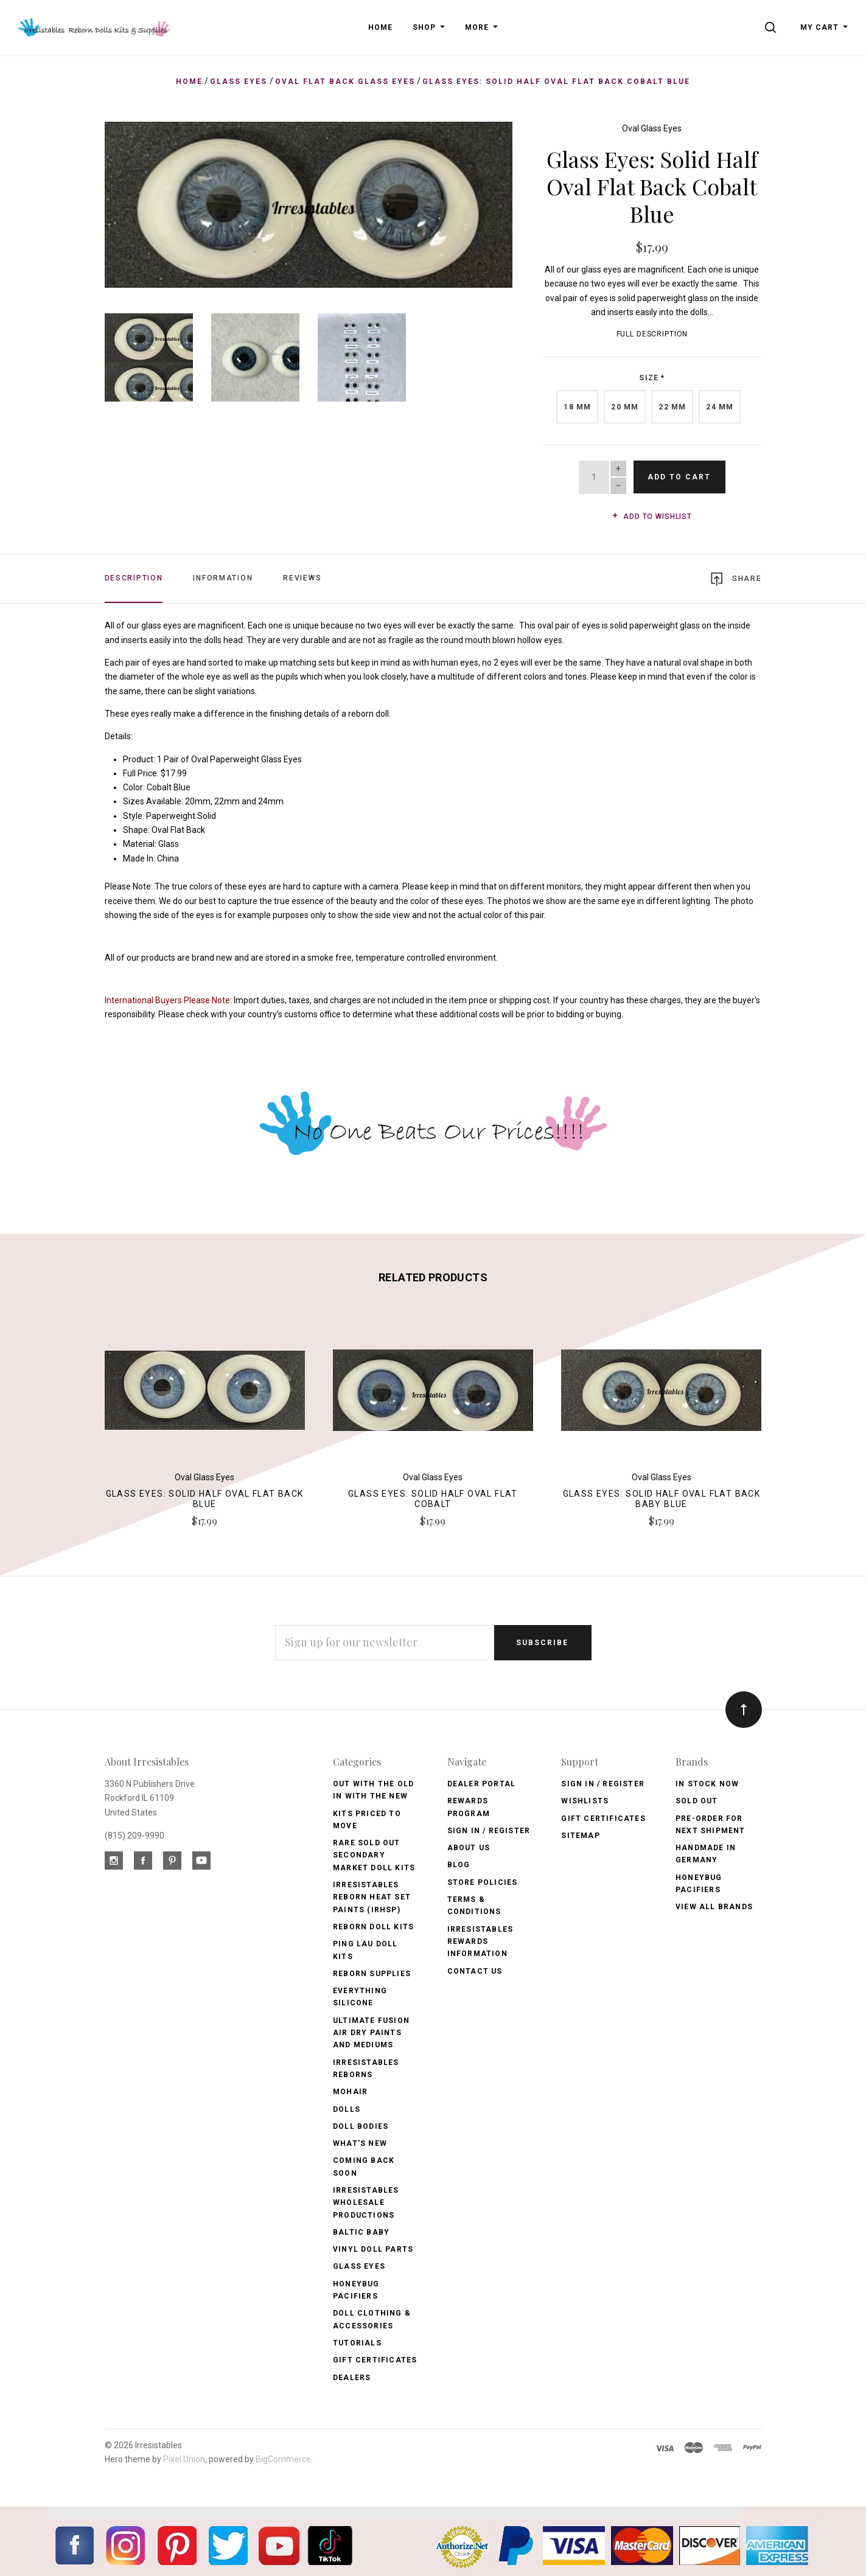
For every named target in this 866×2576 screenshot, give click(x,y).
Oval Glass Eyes (652, 128)
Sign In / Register (489, 1830)
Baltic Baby (361, 2232)
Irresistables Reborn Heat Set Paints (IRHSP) (372, 1897)
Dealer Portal (481, 1784)
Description (134, 578)
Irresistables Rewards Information (480, 1941)
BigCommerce (283, 2459)
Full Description (652, 334)
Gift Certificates (375, 2360)
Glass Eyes (359, 2266)
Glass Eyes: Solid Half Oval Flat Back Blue (205, 1499)
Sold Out (697, 1801)
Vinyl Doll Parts (373, 2249)
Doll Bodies (360, 2126)
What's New (360, 2143)
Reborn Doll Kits (373, 1927)
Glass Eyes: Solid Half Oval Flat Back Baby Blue (662, 1499)
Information (223, 578)
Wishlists (585, 1801)
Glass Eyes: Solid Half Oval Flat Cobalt (433, 1499)
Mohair (350, 2091)
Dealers (352, 2377)
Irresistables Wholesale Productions (366, 2202)
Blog (458, 1865)
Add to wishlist (652, 516)
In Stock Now (707, 1784)
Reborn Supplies (372, 1973)
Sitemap (580, 1835)
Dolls (346, 2109)
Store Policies (482, 1882)
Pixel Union (184, 2459)
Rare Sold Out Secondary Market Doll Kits (374, 1855)
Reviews (302, 578)
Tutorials (357, 2343)
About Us (469, 1847)
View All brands (714, 1906)
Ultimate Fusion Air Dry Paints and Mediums (371, 2033)
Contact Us (475, 1971)
